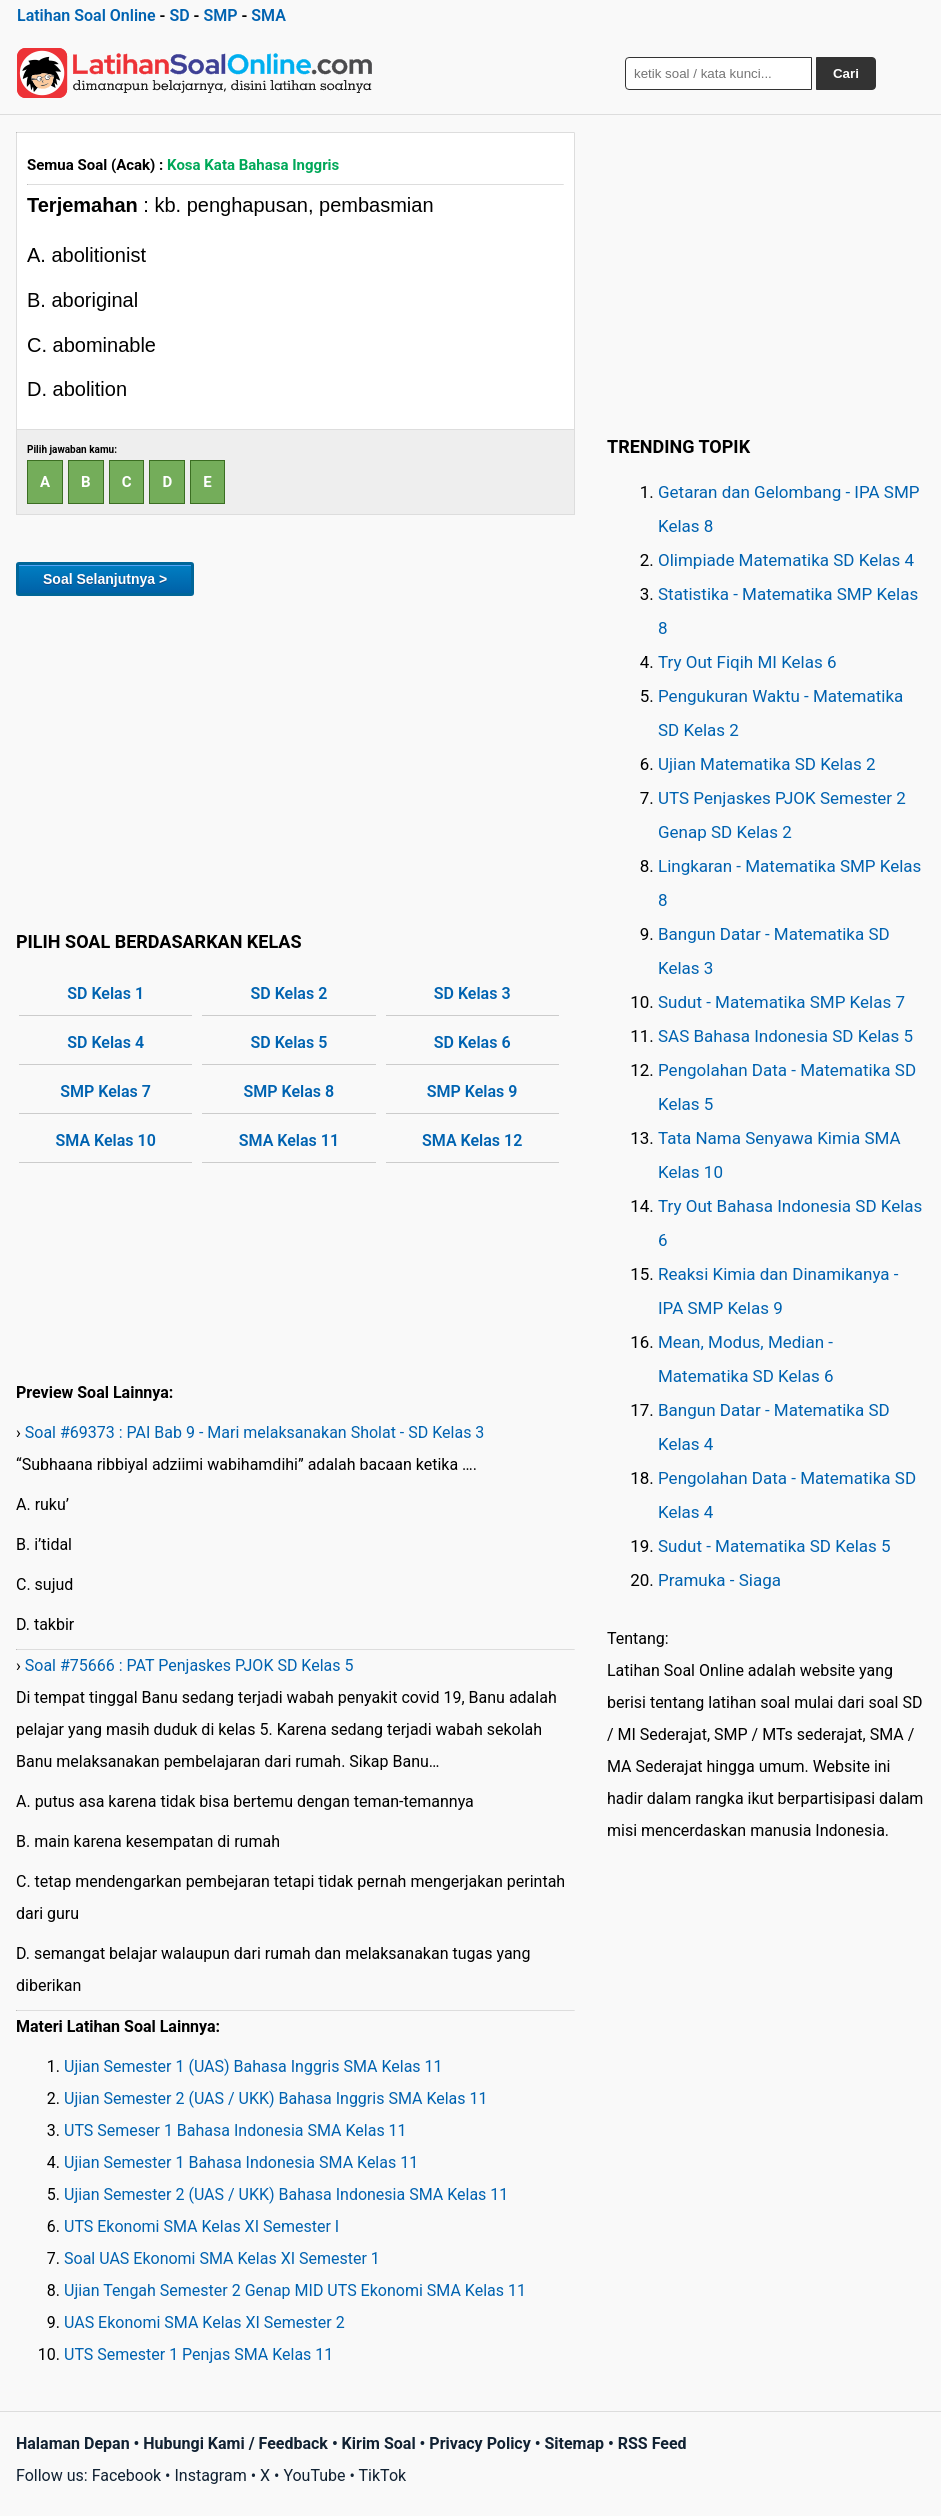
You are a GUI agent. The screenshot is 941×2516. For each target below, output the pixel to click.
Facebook (126, 2475)
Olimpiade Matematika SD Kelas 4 (786, 560)
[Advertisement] (295, 760)
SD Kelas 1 (105, 993)
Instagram (210, 2475)
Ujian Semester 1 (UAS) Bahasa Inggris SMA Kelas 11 (253, 2066)
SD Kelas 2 (288, 993)
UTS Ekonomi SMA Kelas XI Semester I (201, 2226)
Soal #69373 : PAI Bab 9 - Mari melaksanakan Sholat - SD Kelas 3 (255, 1432)
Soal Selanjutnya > (105, 579)
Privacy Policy (479, 2443)
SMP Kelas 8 (289, 1091)
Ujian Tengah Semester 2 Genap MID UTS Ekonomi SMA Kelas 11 (295, 2290)
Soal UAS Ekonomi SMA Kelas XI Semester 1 (222, 2258)
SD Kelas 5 (288, 1042)
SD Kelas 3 (472, 993)
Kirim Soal (379, 2443)
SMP (220, 15)
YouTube (314, 2475)
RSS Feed (652, 2443)
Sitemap (574, 2443)
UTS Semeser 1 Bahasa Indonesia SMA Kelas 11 (235, 2130)
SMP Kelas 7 (105, 1091)
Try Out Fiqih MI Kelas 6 (747, 662)
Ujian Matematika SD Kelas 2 (767, 764)
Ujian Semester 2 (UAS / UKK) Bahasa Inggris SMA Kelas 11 (276, 2098)
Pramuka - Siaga (719, 1580)
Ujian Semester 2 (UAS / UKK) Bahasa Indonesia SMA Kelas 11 (286, 2194)
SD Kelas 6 (472, 1042)
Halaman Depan (73, 2443)
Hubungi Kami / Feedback (235, 2443)
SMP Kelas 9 (472, 1091)
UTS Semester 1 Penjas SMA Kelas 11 (198, 2354)
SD (179, 15)
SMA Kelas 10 (105, 1140)
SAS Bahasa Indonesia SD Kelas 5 (785, 1036)
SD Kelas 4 (105, 1042)
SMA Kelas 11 (289, 1140)
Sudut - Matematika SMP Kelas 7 (781, 1002)
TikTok (383, 2475)
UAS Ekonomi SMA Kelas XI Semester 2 (204, 2322)
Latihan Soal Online (86, 15)
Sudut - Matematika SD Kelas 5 (774, 1546)
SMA (268, 15)
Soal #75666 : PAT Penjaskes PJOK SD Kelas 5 (189, 1665)
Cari (846, 73)
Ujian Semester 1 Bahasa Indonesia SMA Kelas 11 (241, 2162)
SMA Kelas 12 (472, 1140)
